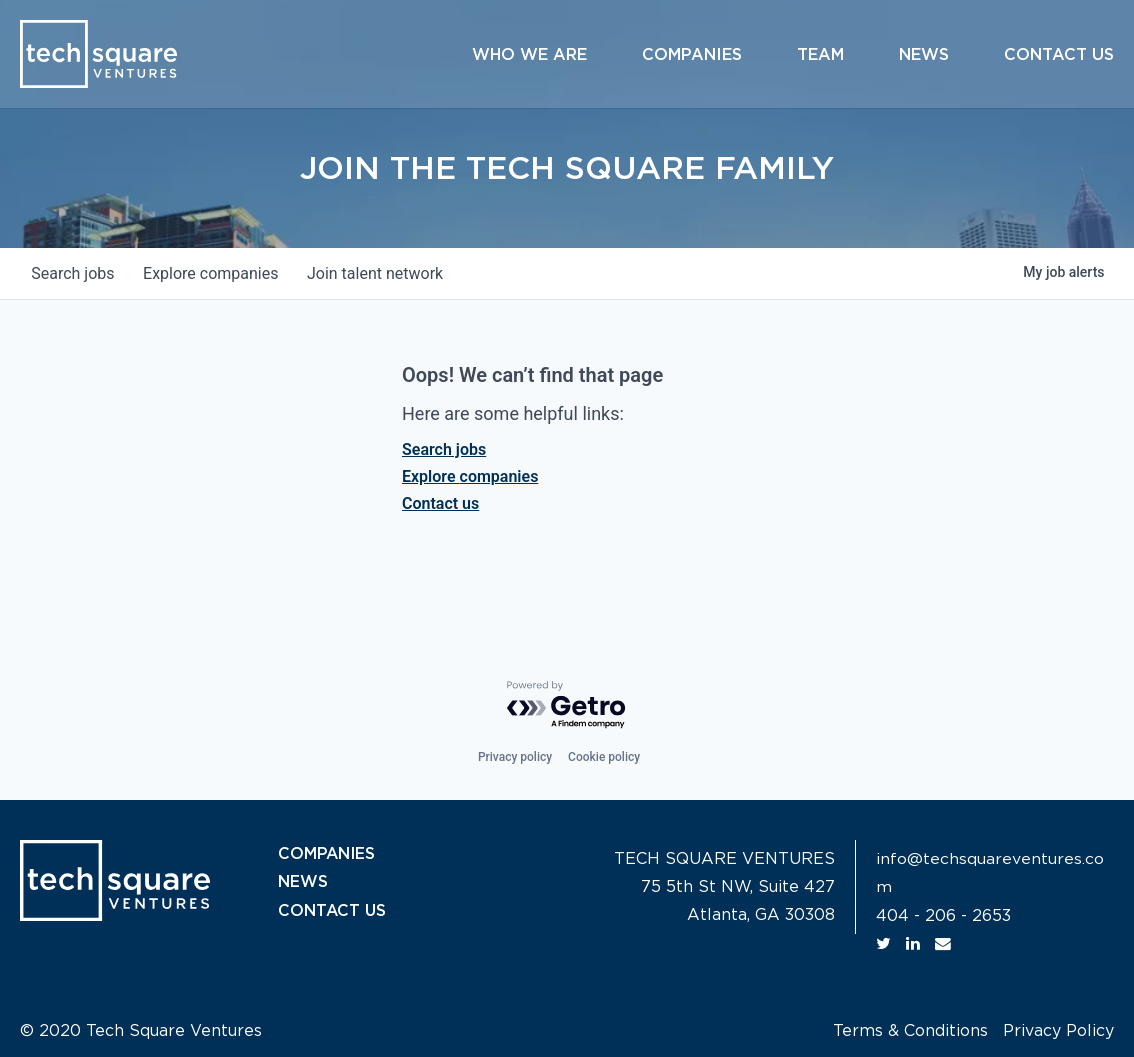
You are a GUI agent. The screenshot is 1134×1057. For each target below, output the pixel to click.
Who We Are (529, 55)
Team (820, 55)
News (924, 55)
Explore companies (470, 476)
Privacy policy (515, 757)
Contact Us (1059, 55)
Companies (692, 55)
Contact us (440, 503)
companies (215, 273)
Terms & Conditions (910, 1030)
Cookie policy (604, 757)
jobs (74, 273)
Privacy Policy (1058, 1030)
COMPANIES (328, 854)
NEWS (303, 882)
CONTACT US (333, 910)
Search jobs (444, 449)
